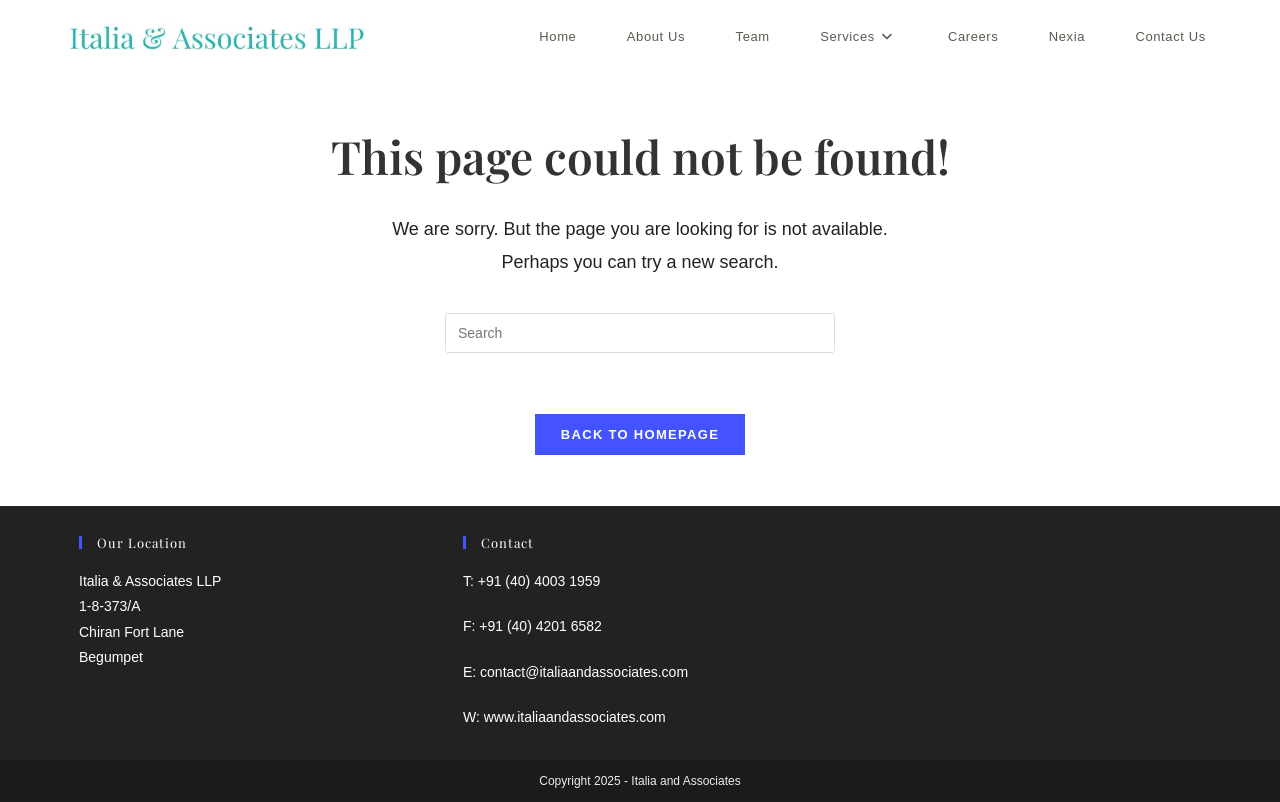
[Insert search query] (640, 333)
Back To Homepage (640, 434)
